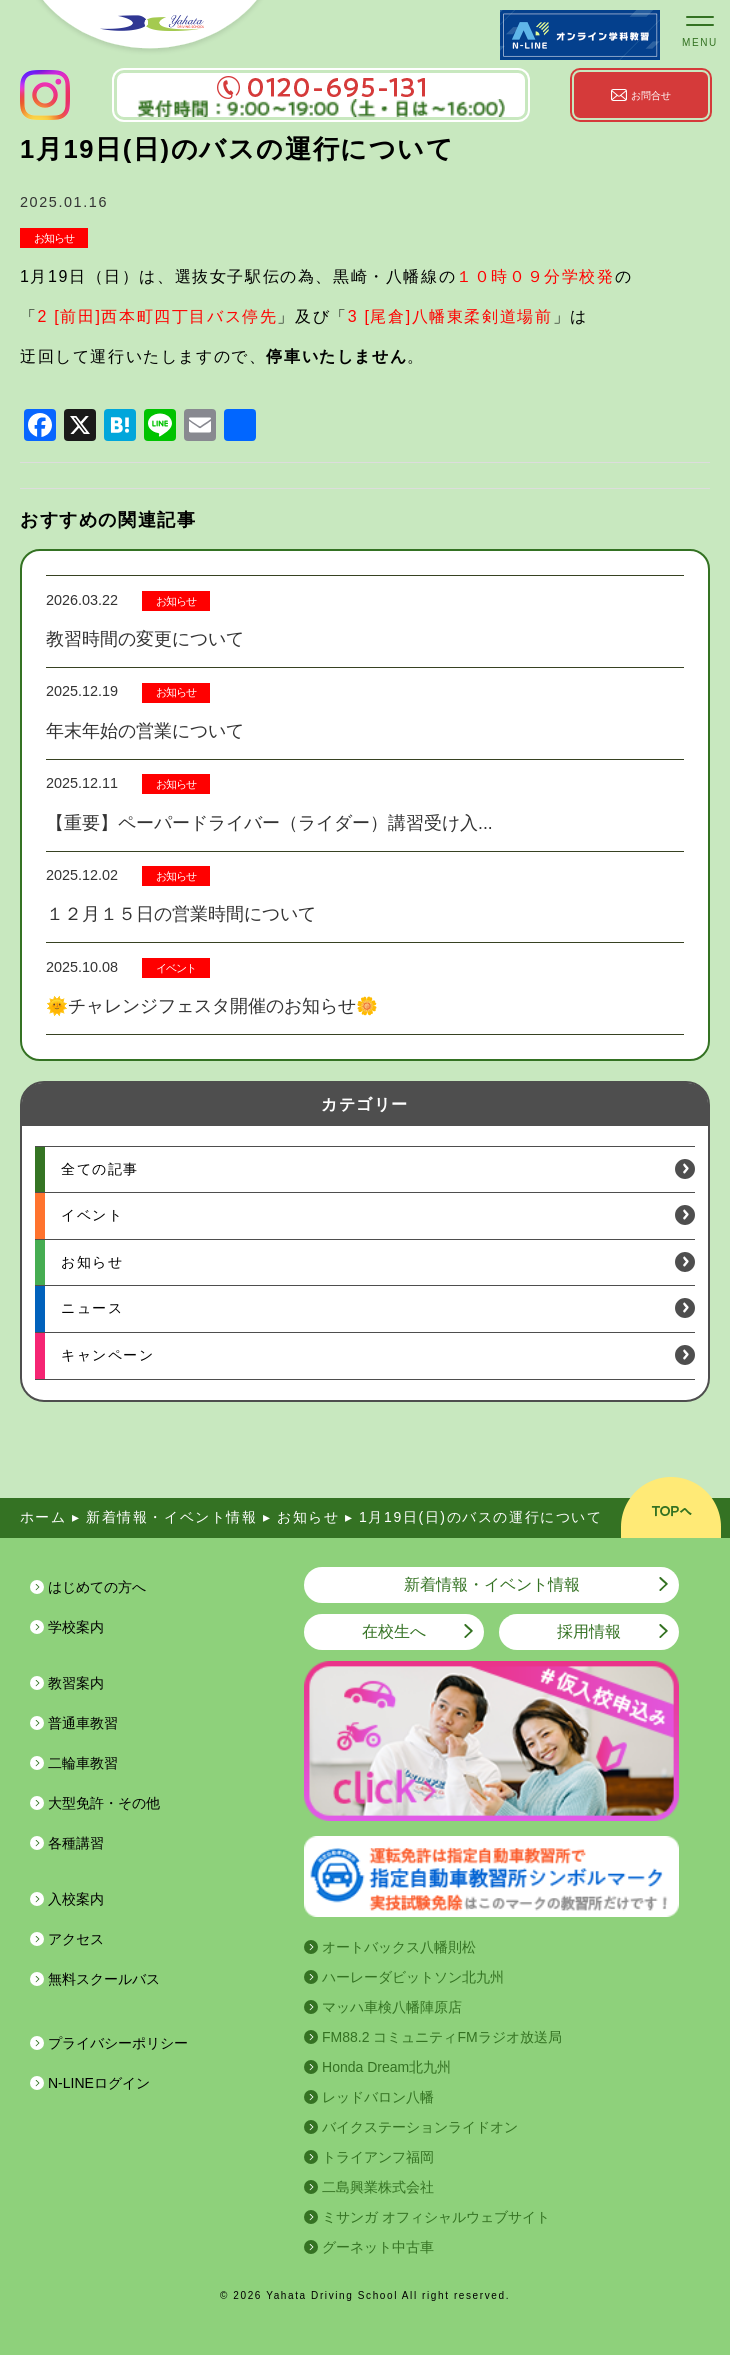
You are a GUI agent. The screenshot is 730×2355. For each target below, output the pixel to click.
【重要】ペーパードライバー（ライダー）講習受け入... (269, 823)
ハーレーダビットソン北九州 (413, 1977)
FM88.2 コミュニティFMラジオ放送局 (442, 2037)
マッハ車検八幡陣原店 (392, 2007)
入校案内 (76, 1899)
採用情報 (589, 1631)
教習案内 (76, 1683)
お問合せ (651, 95)
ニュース (92, 1308)
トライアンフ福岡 (378, 2157)
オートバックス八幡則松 (399, 1947)
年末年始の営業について (145, 731)
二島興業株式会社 (378, 2187)
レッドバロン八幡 (378, 2097)
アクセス (76, 1939)
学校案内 (76, 1627)
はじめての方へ (97, 1587)
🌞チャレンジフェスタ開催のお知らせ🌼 (212, 1006)
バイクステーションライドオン (420, 2127)
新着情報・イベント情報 (492, 1584)
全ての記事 (100, 1169)
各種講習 (76, 1843)
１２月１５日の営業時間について (181, 914)
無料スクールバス (104, 1979)
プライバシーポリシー (118, 2043)
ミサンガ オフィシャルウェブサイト (436, 2217)
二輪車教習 (83, 1763)
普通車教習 (83, 1723)
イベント (176, 968)
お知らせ (54, 238)
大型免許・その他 (104, 1803)
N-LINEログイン (99, 2083)
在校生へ (394, 1631)
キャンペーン (108, 1355)
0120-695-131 (321, 87)
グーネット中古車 (378, 2247)
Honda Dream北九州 (386, 2067)
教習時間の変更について (145, 639)
